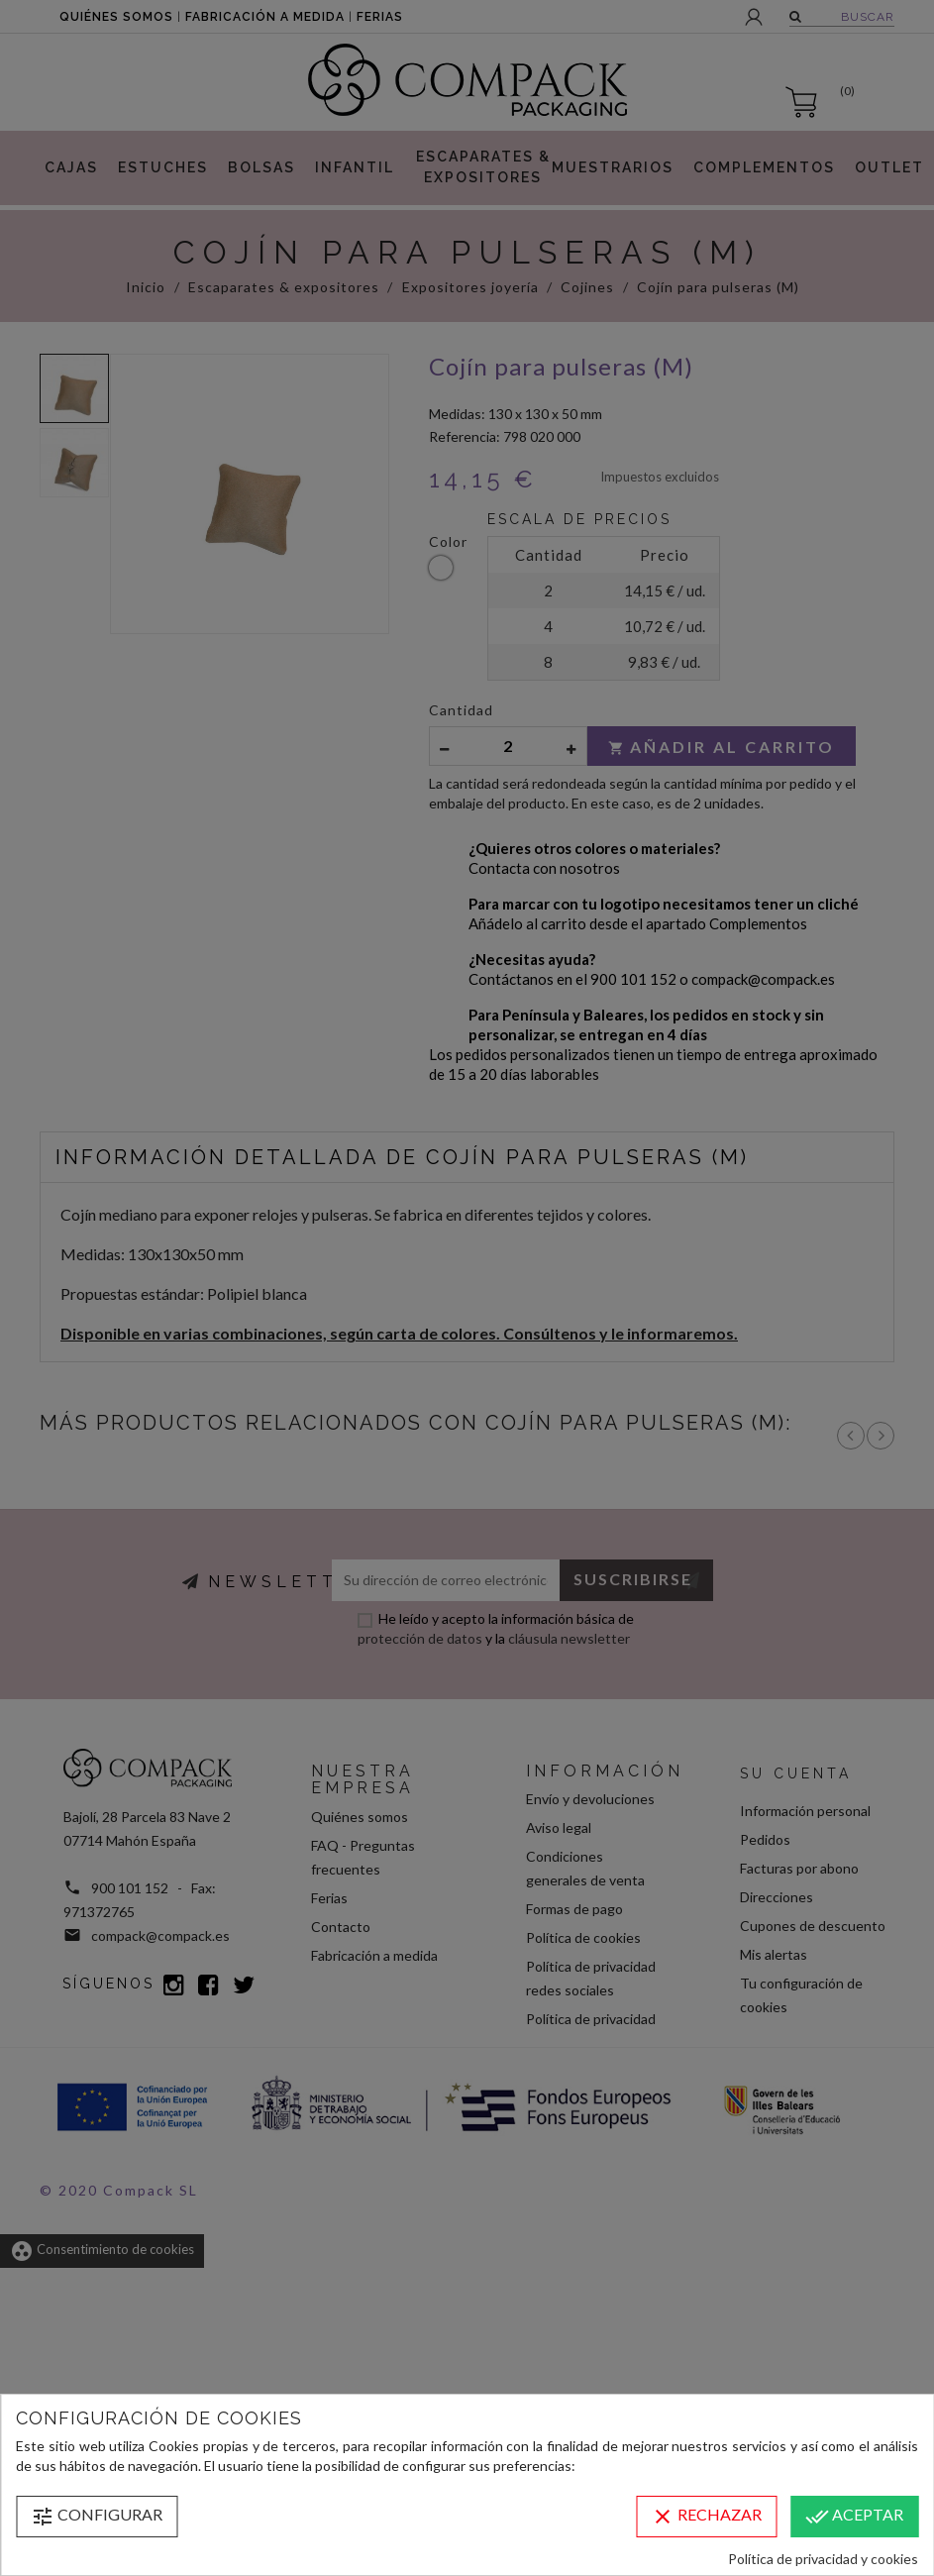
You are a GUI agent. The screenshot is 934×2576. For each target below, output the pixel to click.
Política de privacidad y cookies (823, 2558)
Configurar (96, 2516)
